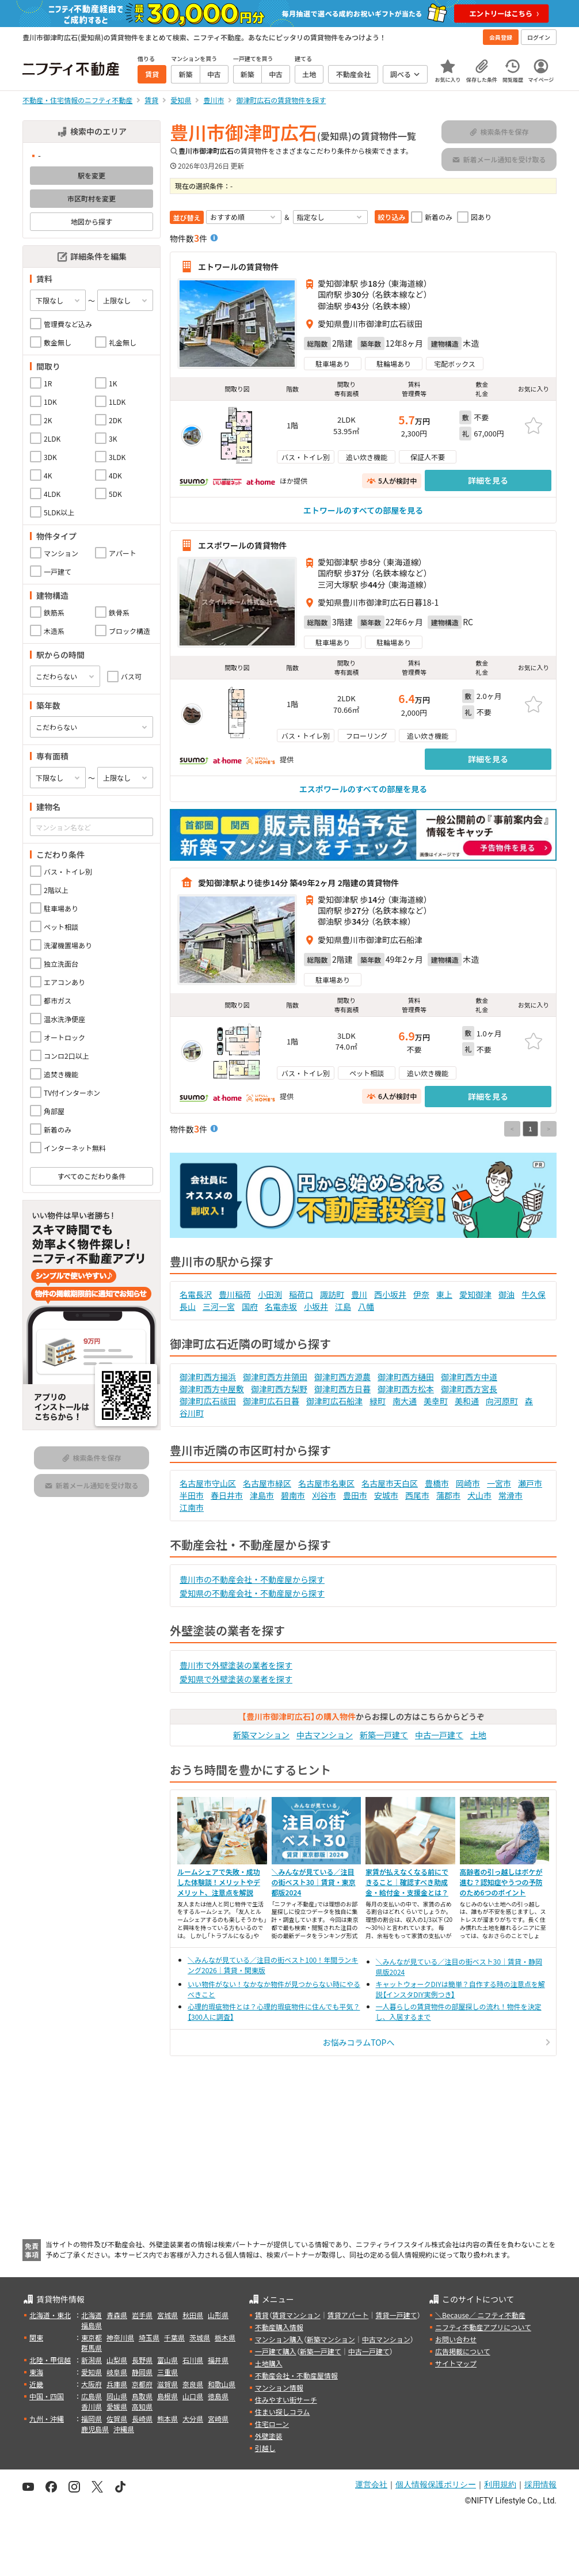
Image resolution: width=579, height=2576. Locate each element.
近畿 (36, 2384)
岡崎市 (468, 1483)
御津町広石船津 (334, 1401)
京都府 (142, 2384)
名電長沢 (196, 1294)
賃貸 (262, 2315)
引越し (265, 2448)
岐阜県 (116, 2372)
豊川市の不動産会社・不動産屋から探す (252, 1579)
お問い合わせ (456, 2339)
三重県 (167, 2372)
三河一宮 (219, 1306)
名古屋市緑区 (267, 1483)
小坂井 (316, 1306)
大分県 (192, 2418)
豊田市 (355, 1495)
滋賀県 (167, 2384)
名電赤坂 (281, 1306)
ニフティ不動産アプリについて (483, 2327)
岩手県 (142, 2315)
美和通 (467, 1401)
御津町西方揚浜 (208, 1376)
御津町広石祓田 (208, 1401)
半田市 (192, 1495)
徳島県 (218, 2396)
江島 (343, 1306)
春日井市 (227, 1495)
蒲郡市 (448, 1495)
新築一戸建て (384, 1735)
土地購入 (269, 2363)
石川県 (192, 2360)
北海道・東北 (50, 2315)
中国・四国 (46, 2396)
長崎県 (142, 2418)
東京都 (91, 2337)
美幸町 (436, 1401)
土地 (478, 1735)
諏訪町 (332, 1294)
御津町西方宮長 (469, 1389)
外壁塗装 (269, 2436)
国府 (250, 1306)
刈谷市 (324, 1495)
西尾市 (417, 1495)
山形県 (218, 2315)
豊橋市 (437, 1483)
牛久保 (533, 1294)
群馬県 (91, 2348)
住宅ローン (272, 2424)
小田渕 (270, 1294)
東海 (36, 2372)
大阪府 (91, 2384)
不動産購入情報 (279, 2327)
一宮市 (499, 1483)
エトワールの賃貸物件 (238, 266)
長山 (188, 1306)
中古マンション (324, 1735)
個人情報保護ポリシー (435, 2484)
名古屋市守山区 (208, 1483)
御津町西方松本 (406, 1389)
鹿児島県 (95, 2429)
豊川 (359, 1294)
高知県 (142, 2406)
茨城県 (199, 2337)
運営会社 (371, 2484)
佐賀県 (116, 2418)
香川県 (91, 2406)
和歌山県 (221, 2384)
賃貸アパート (348, 2315)
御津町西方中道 (469, 1376)
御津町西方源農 (342, 1376)
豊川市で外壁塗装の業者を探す (236, 1665)
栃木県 (225, 2337)
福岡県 (91, 2418)
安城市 (386, 1495)
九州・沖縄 (46, 2418)
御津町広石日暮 (271, 1401)
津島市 (262, 1495)
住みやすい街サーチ (286, 2399)
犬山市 (479, 1495)
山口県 (192, 2396)
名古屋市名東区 (326, 1483)
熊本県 (167, 2418)
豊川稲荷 (235, 1294)
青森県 (116, 2315)
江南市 (192, 1507)
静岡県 (142, 2372)
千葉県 (174, 2337)
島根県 (167, 2396)
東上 (444, 1294)
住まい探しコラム (282, 2412)
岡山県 (116, 2396)
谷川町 (192, 1413)
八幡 (366, 1306)
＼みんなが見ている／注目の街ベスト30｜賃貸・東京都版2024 (314, 1882)
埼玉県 (149, 2337)
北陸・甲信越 (50, 2360)
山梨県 (116, 2360)
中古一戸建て (439, 1735)
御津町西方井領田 (275, 1376)
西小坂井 (390, 1294)
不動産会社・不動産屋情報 (296, 2375)
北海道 (91, 2315)
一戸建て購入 (275, 2351)
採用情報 (540, 2484)
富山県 (167, 2360)
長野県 (142, 2360)
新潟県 (91, 2360)
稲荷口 (301, 1294)
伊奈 (421, 1294)
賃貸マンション (296, 2315)
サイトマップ (456, 2363)
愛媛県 (116, 2406)
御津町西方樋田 (406, 1376)
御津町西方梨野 (279, 1389)
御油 (506, 1294)
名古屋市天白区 (389, 1483)
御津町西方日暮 (342, 1389)
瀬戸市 (530, 1483)
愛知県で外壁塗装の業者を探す (236, 1679)
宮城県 (167, 2315)
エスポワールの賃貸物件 (242, 545)
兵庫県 (116, 2384)
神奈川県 (120, 2337)
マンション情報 (279, 2387)
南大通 (405, 1401)
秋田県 (192, 2315)
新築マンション (261, 1735)
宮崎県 (218, 2418)
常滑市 (510, 1495)
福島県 (91, 2325)
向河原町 (502, 1401)
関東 (36, 2337)
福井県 (218, 2360)
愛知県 (91, 2372)
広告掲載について (462, 2351)
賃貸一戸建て (396, 2315)
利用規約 (500, 2484)
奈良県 (192, 2384)
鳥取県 (142, 2396)
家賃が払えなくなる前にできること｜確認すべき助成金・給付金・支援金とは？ (406, 1882)
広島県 (91, 2396)
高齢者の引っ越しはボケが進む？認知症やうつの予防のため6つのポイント (501, 1882)
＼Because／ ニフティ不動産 (480, 2315)
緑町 (378, 1401)
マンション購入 (279, 2339)
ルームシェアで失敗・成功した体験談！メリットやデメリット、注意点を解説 (218, 1882)
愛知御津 (475, 1294)
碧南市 (293, 1495)
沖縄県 (123, 2429)
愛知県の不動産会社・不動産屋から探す (252, 1593)
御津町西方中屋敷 (212, 1389)
